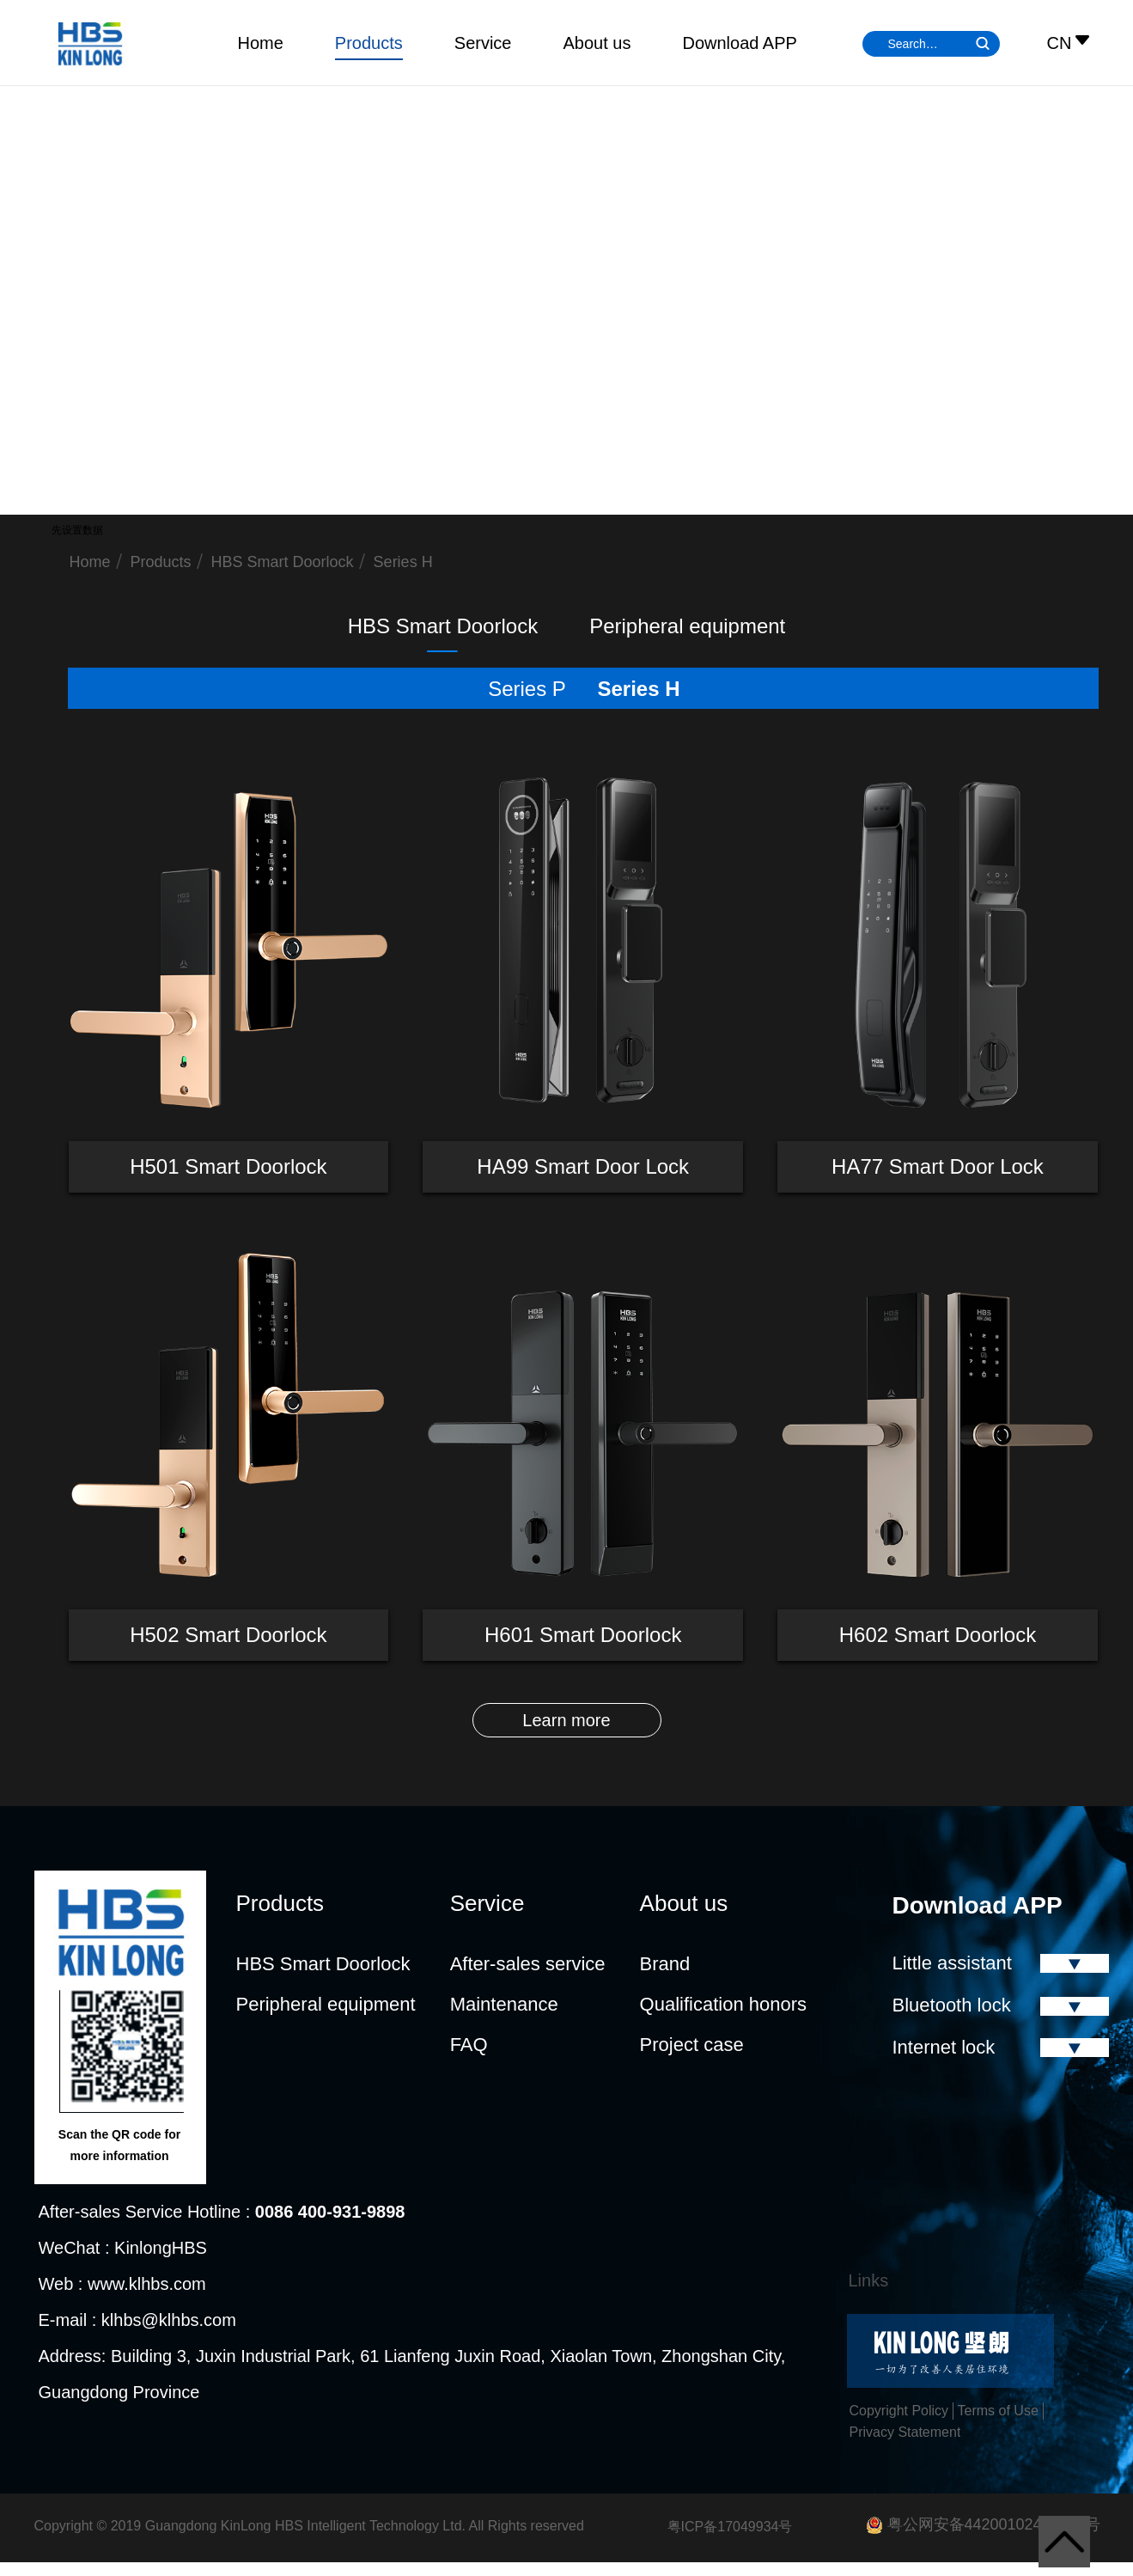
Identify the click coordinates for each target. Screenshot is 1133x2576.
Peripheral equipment (687, 626)
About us (597, 43)
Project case (692, 2044)
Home (260, 43)
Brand (665, 1964)
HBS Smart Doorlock (282, 562)
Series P (527, 688)
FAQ (469, 2044)
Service (483, 43)
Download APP (739, 43)
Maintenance (504, 2004)
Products (369, 43)
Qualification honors (723, 2004)
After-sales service (528, 1964)
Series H (403, 562)
